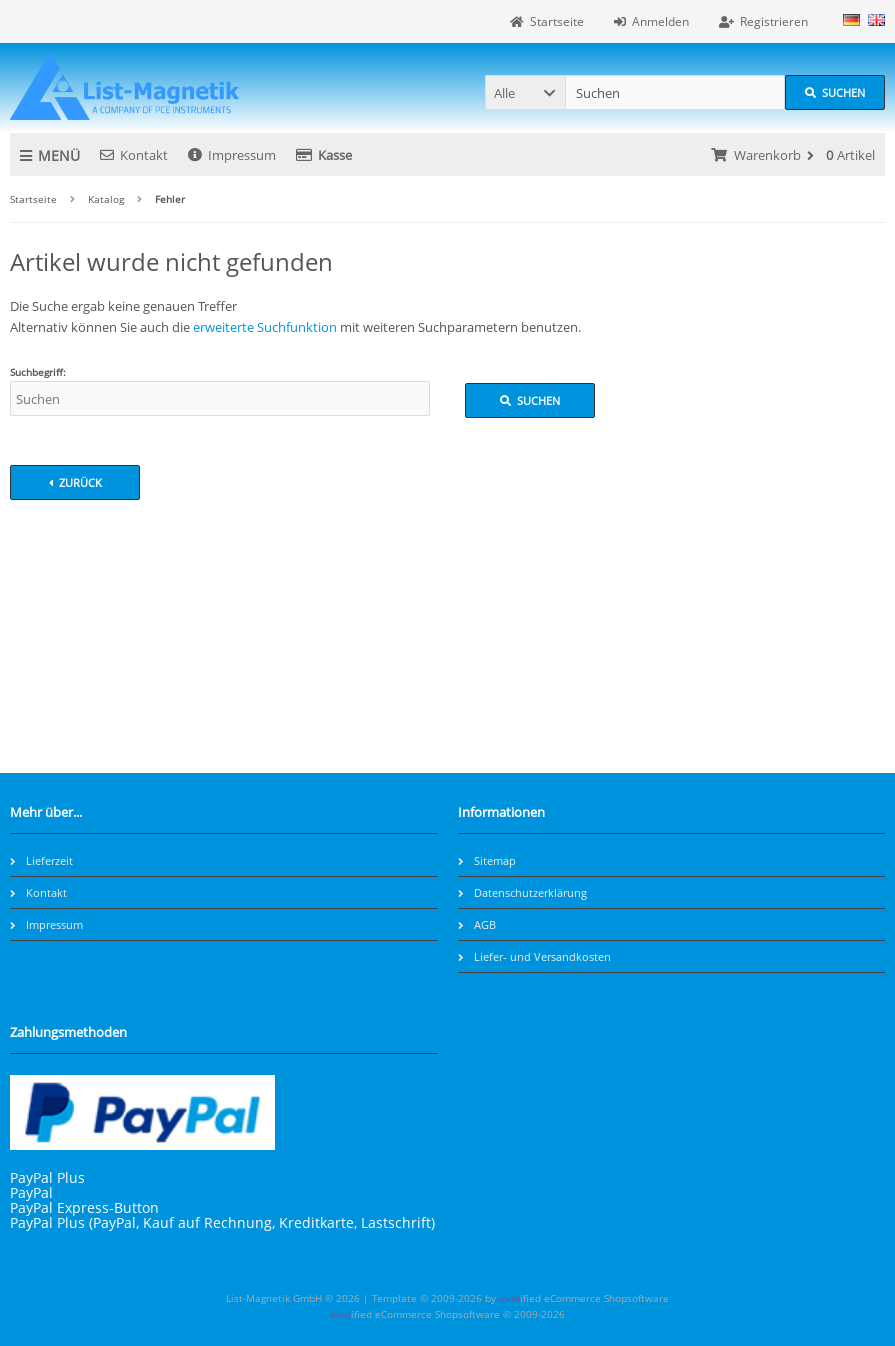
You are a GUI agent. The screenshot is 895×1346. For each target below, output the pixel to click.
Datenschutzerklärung (522, 892)
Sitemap (487, 860)
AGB (477, 924)
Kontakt (134, 155)
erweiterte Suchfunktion (265, 327)
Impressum (232, 155)
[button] (525, 92)
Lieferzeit (41, 860)
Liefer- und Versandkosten (534, 956)
